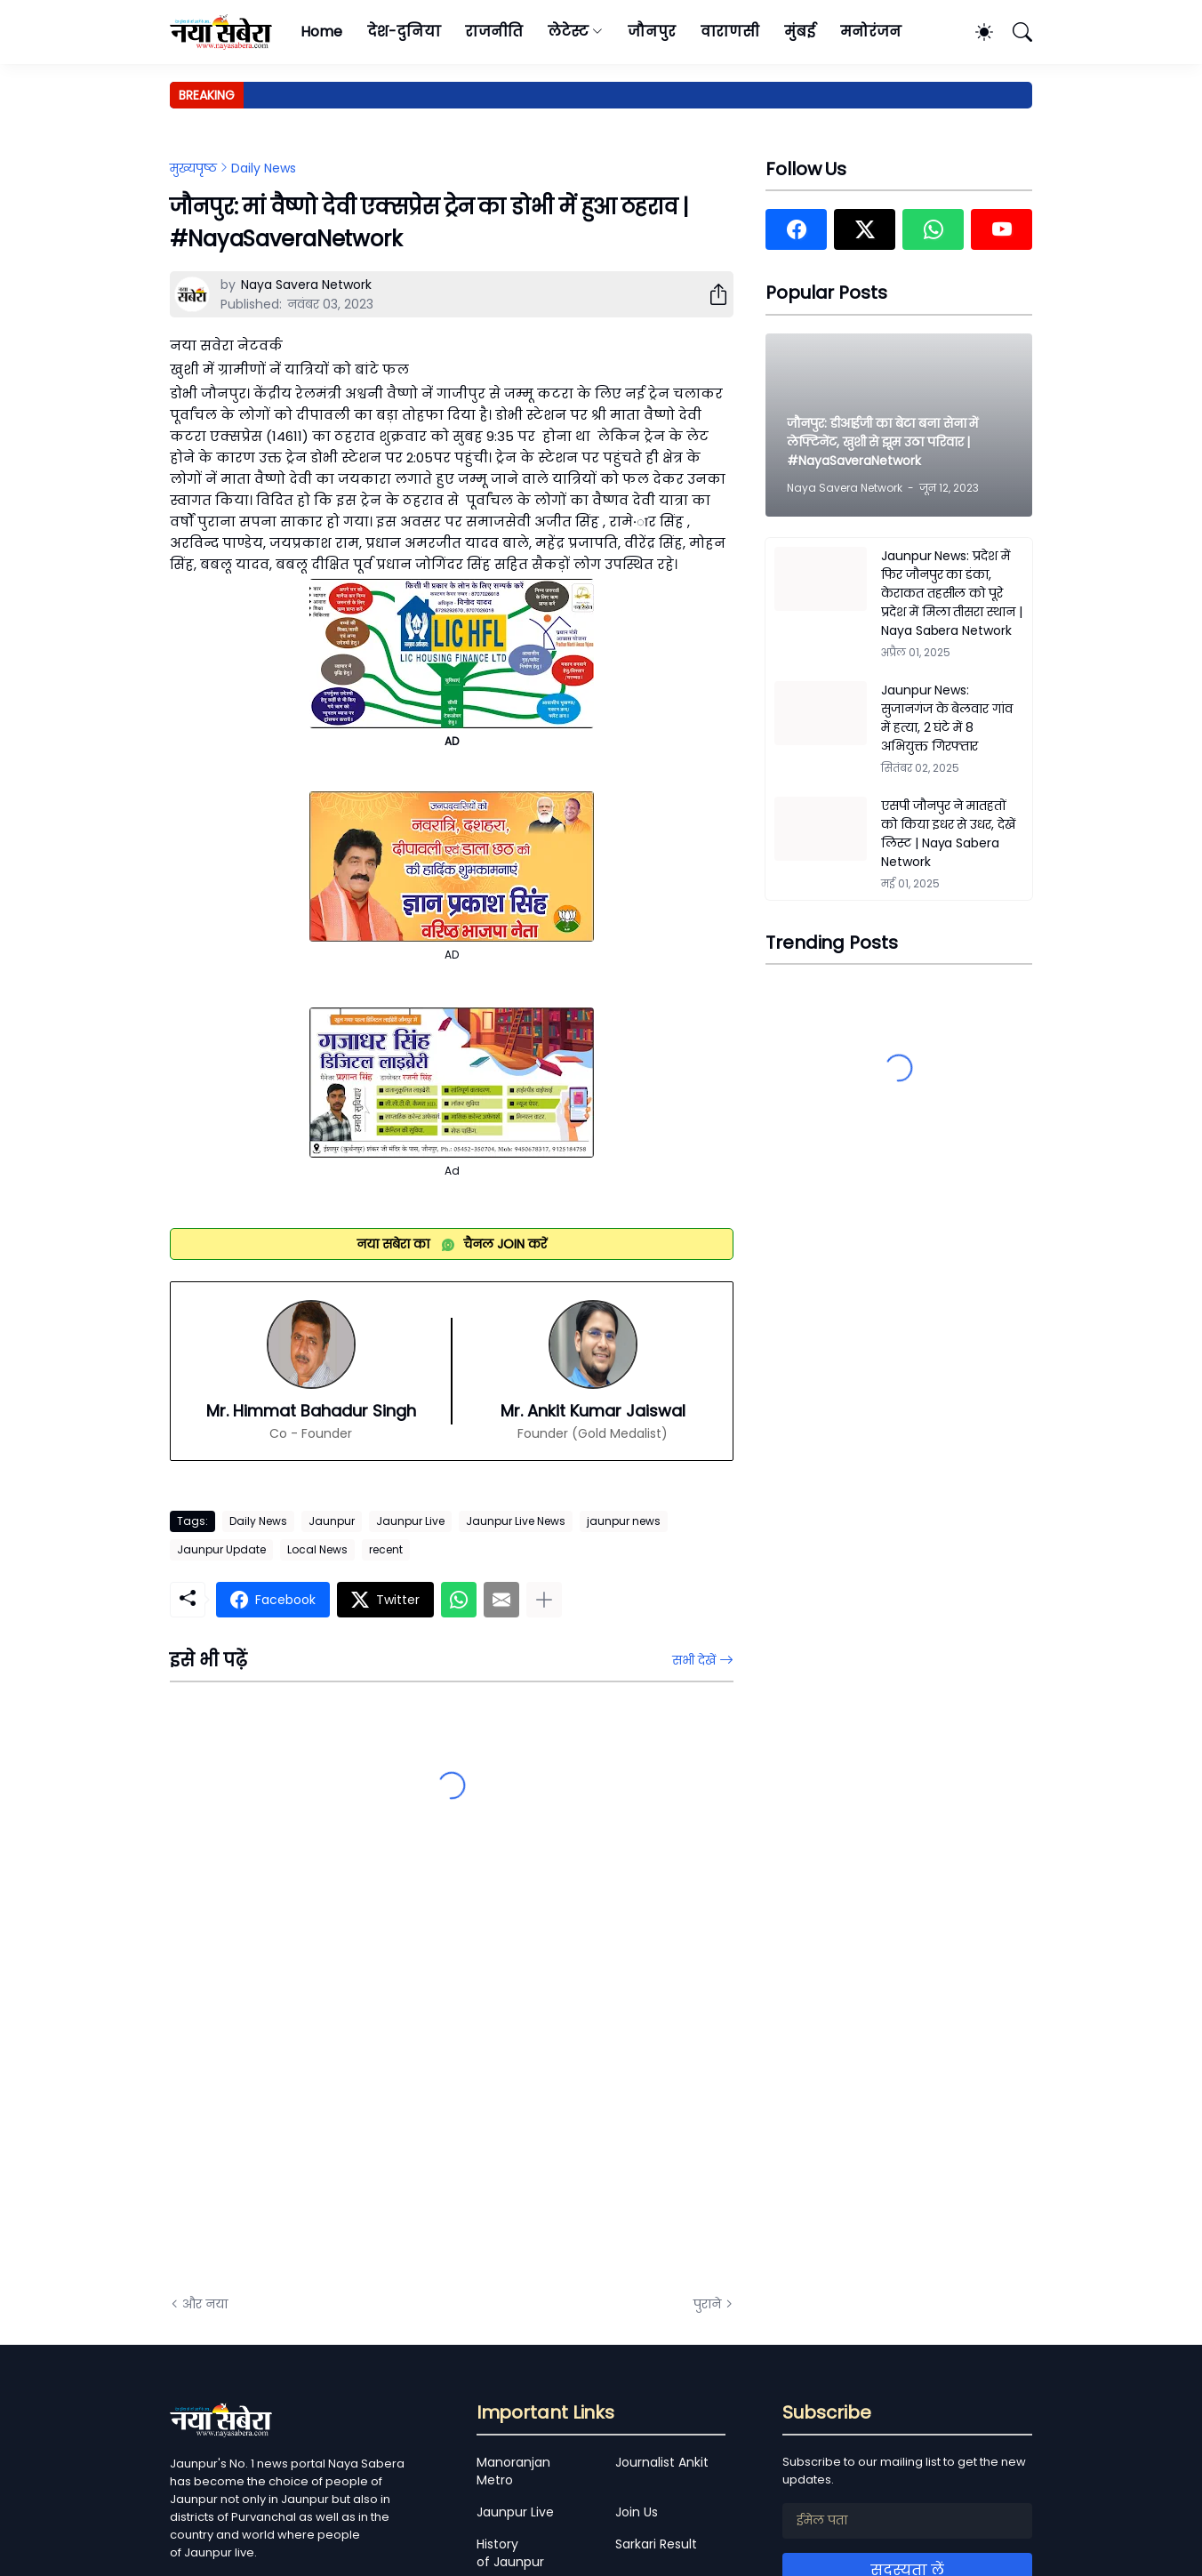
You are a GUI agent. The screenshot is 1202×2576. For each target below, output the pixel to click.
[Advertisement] (347, 2081)
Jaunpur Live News (515, 1521)
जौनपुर (652, 31)
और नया (205, 2304)
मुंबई (799, 31)
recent (386, 1549)
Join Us (636, 2512)
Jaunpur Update (221, 1549)
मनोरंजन (871, 31)
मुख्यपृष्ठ (193, 168)
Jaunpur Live (410, 1521)
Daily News (263, 168)
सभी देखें (694, 1660)
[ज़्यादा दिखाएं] (544, 1599)
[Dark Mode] (975, 32)
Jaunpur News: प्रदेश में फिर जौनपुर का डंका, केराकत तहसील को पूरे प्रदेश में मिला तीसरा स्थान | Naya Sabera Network (951, 593)
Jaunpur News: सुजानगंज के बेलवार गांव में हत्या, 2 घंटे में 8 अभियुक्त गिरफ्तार (947, 718)
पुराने (707, 2304)
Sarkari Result (656, 2544)
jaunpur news (624, 1521)
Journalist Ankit (662, 2462)
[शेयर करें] (711, 294)
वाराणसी (730, 31)
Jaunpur (332, 1521)
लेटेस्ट (568, 31)
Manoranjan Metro (513, 2471)
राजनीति (494, 31)
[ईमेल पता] (907, 2521)
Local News (317, 1549)
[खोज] (1014, 32)
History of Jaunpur (510, 2553)
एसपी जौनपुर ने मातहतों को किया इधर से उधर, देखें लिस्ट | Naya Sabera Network (948, 834)
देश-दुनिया (404, 31)
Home (321, 31)
